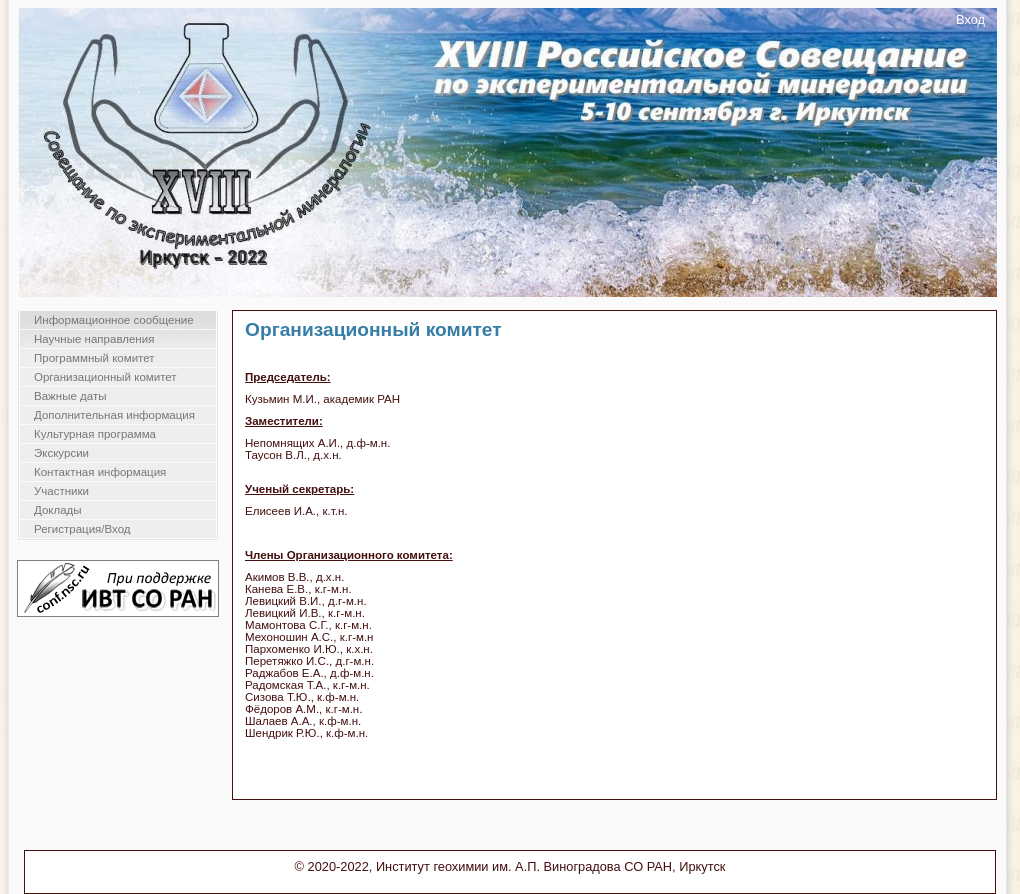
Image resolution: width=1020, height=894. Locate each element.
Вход (970, 19)
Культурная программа (95, 434)
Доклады (58, 510)
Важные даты (70, 396)
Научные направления (94, 339)
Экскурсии (61, 453)
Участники (61, 491)
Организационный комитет (105, 377)
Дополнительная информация (114, 415)
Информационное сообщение (114, 320)
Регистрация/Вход (82, 529)
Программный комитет (94, 358)
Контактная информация (100, 472)
